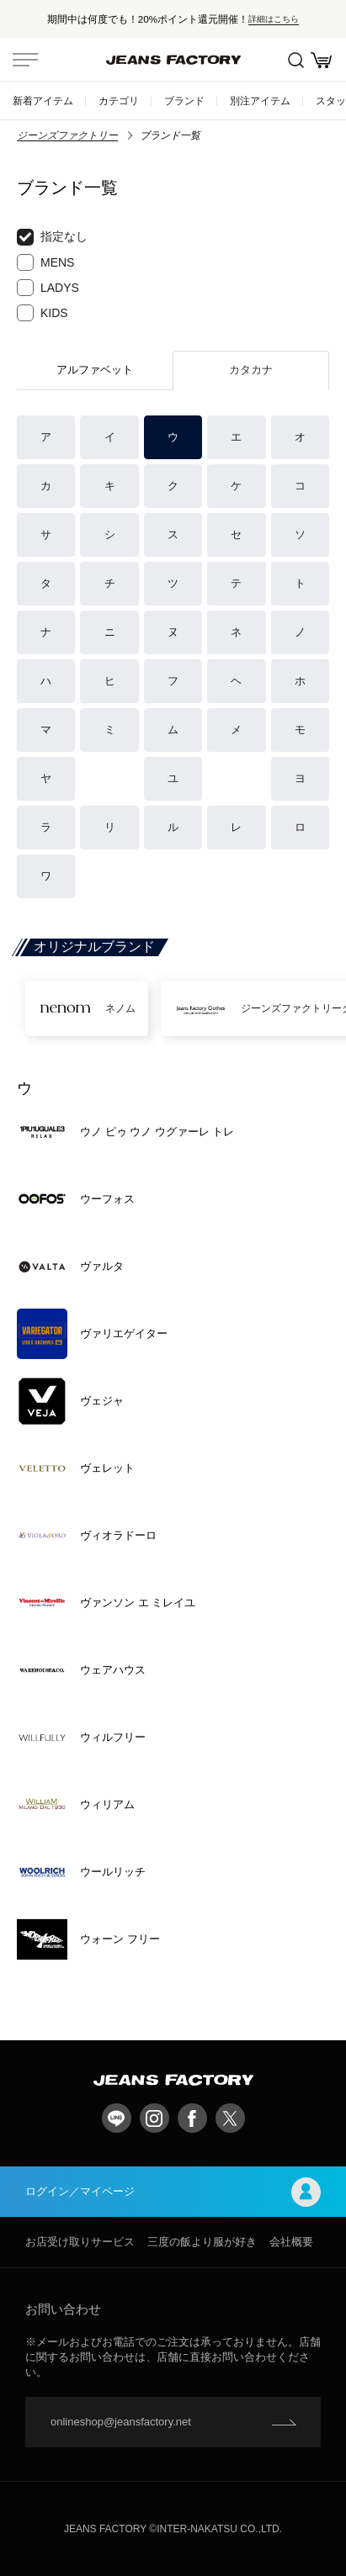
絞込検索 (296, 60)
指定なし (52, 237)
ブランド (184, 100)
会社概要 (291, 2241)
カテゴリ (118, 100)
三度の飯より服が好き (202, 2241)
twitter (230, 2118)
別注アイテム (260, 100)
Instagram (154, 2118)
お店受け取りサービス (80, 2241)
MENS (45, 262)
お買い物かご (321, 60)
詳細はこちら (273, 19)
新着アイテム (43, 100)
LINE (116, 2118)
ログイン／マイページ (173, 2192)
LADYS (48, 287)
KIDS (42, 312)
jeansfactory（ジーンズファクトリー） (173, 60)
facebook (192, 2118)
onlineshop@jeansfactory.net (121, 2421)
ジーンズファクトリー (67, 135)
